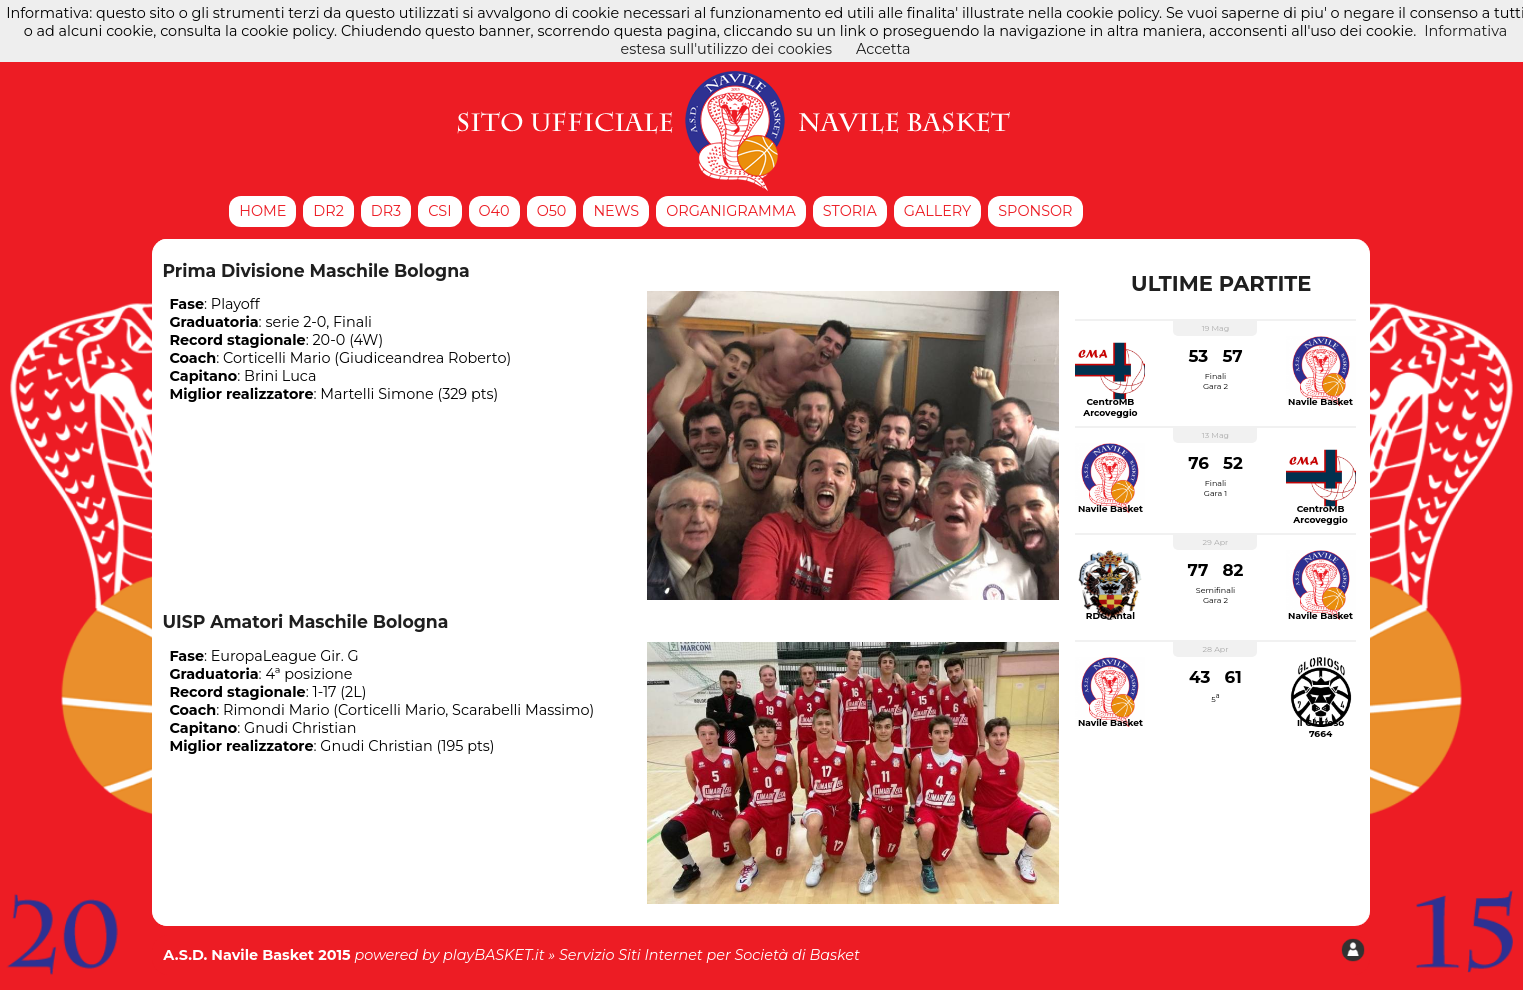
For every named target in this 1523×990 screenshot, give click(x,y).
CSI (439, 211)
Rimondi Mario (276, 710)
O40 (494, 211)
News (616, 211)
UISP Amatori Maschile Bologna (305, 621)
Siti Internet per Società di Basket (739, 955)
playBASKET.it (494, 955)
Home (262, 211)
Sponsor (1035, 211)
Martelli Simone (376, 394)
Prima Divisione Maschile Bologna (315, 270)
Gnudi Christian (300, 728)
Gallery (937, 211)
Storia (850, 211)
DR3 (386, 211)
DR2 (328, 211)
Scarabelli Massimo (520, 710)
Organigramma (731, 211)
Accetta (883, 49)
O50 (552, 211)
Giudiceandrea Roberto (423, 358)
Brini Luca (280, 376)
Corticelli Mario (276, 358)
